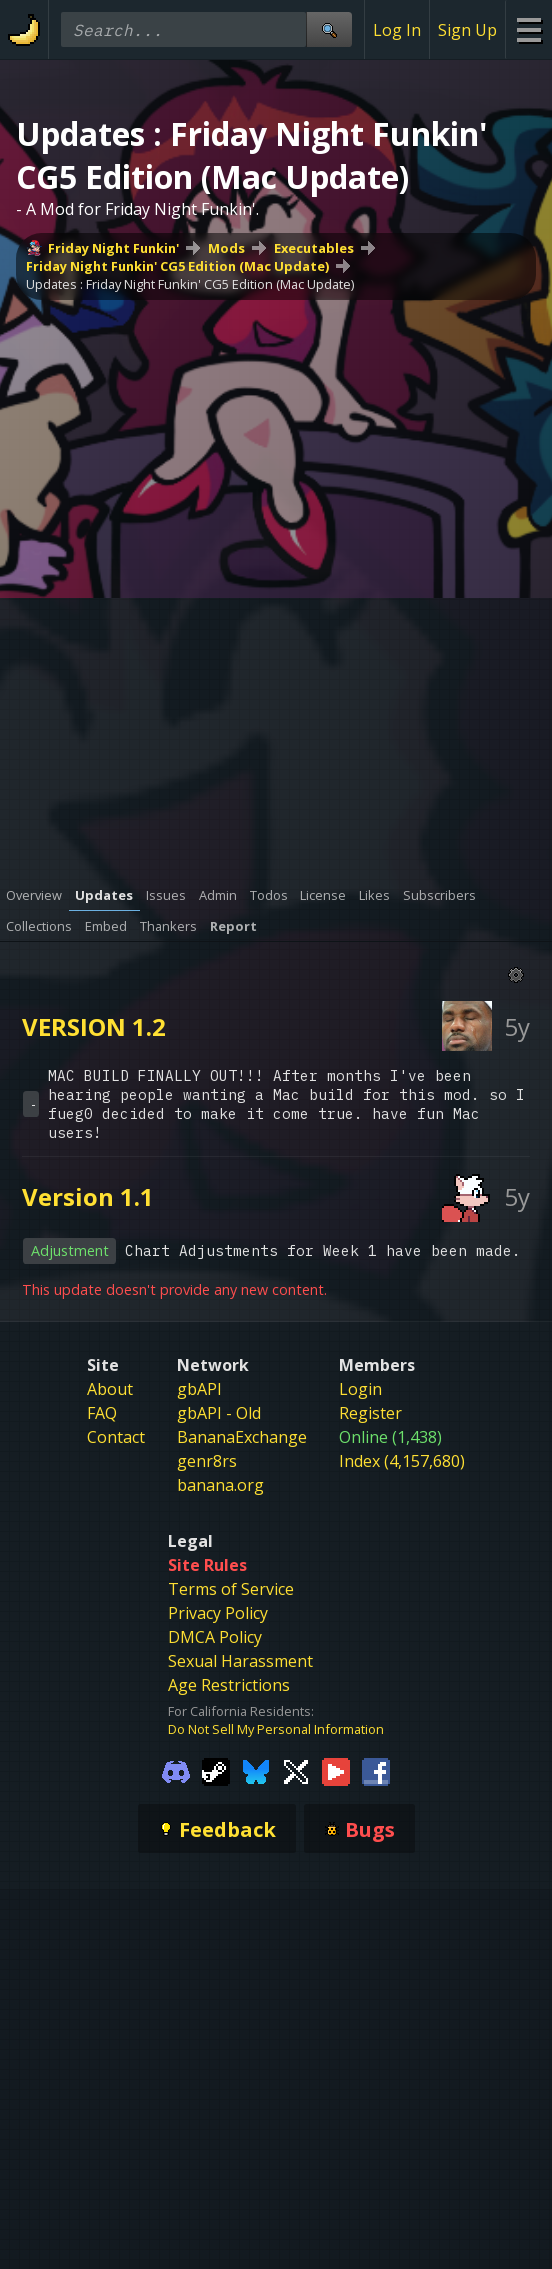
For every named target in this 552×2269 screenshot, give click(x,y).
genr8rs (207, 1461)
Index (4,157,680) (402, 1461)
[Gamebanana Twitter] (296, 1770)
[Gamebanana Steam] (216, 1770)
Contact (116, 1437)
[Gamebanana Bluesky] (256, 1770)
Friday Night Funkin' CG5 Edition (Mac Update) (177, 266)
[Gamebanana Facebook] (376, 1770)
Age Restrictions (229, 1685)
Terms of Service (231, 1589)
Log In (397, 30)
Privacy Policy (218, 1613)
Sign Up (467, 30)
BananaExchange (242, 1437)
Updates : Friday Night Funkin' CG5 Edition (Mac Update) (190, 284)
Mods (226, 248)
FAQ (102, 1413)
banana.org (220, 1485)
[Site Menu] (528, 29)
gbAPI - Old (219, 1413)
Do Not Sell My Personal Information (276, 1729)
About (110, 1389)
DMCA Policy (215, 1637)
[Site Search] (329, 29)
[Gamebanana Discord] (176, 1770)
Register (370, 1413)
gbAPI (199, 1389)
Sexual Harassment (240, 1661)
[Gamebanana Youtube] (336, 1770)
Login (360, 1389)
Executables (314, 248)
